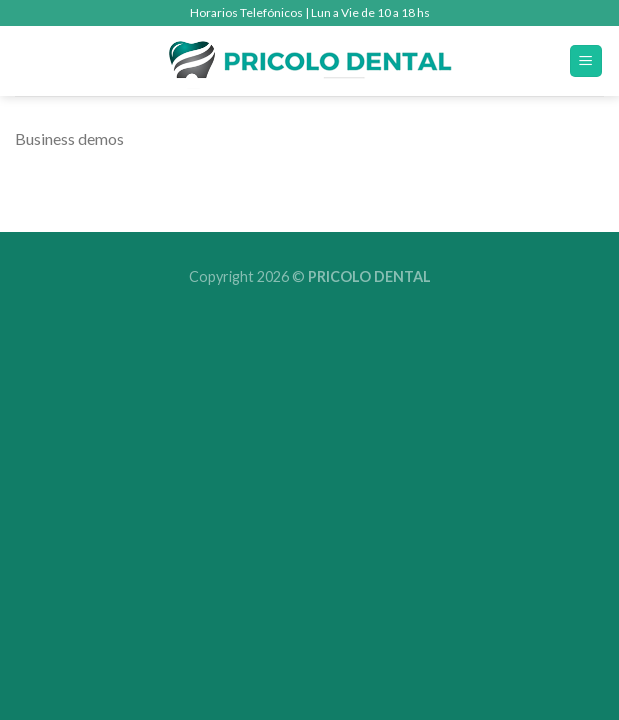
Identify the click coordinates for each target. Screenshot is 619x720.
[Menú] (586, 61)
